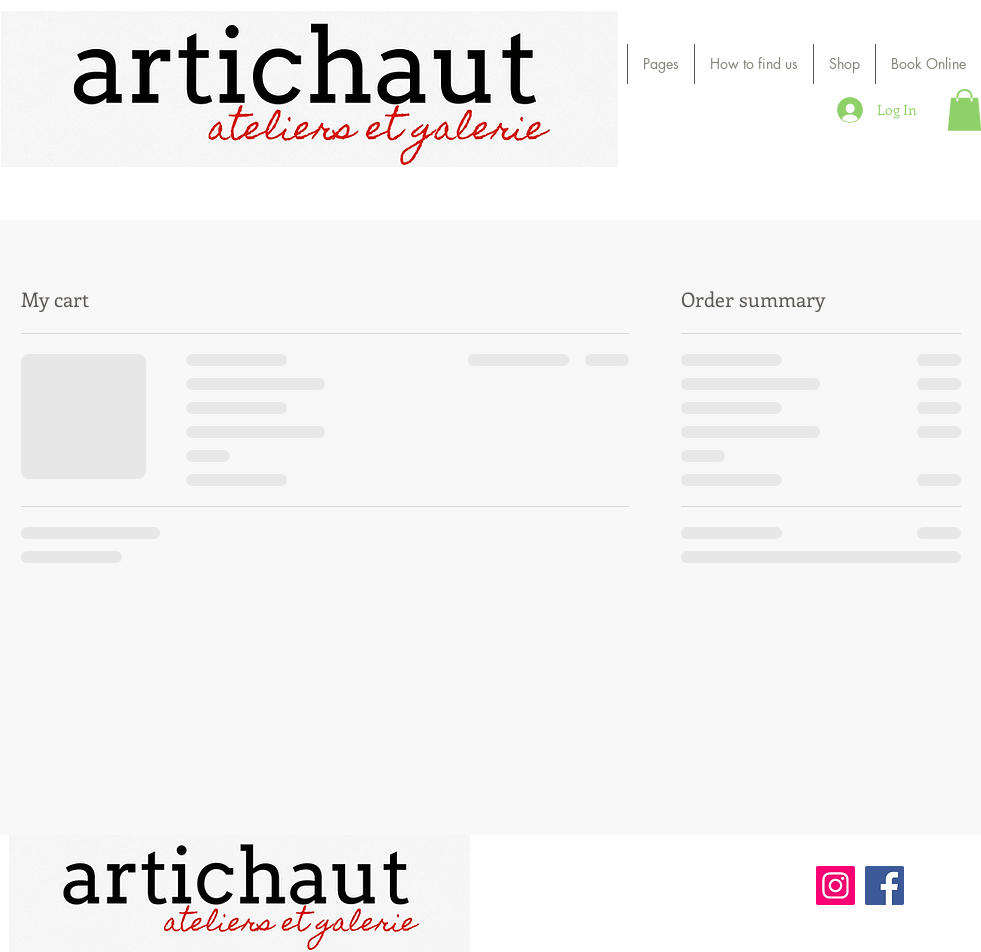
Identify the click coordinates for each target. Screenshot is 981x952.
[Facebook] (884, 885)
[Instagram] (835, 885)
